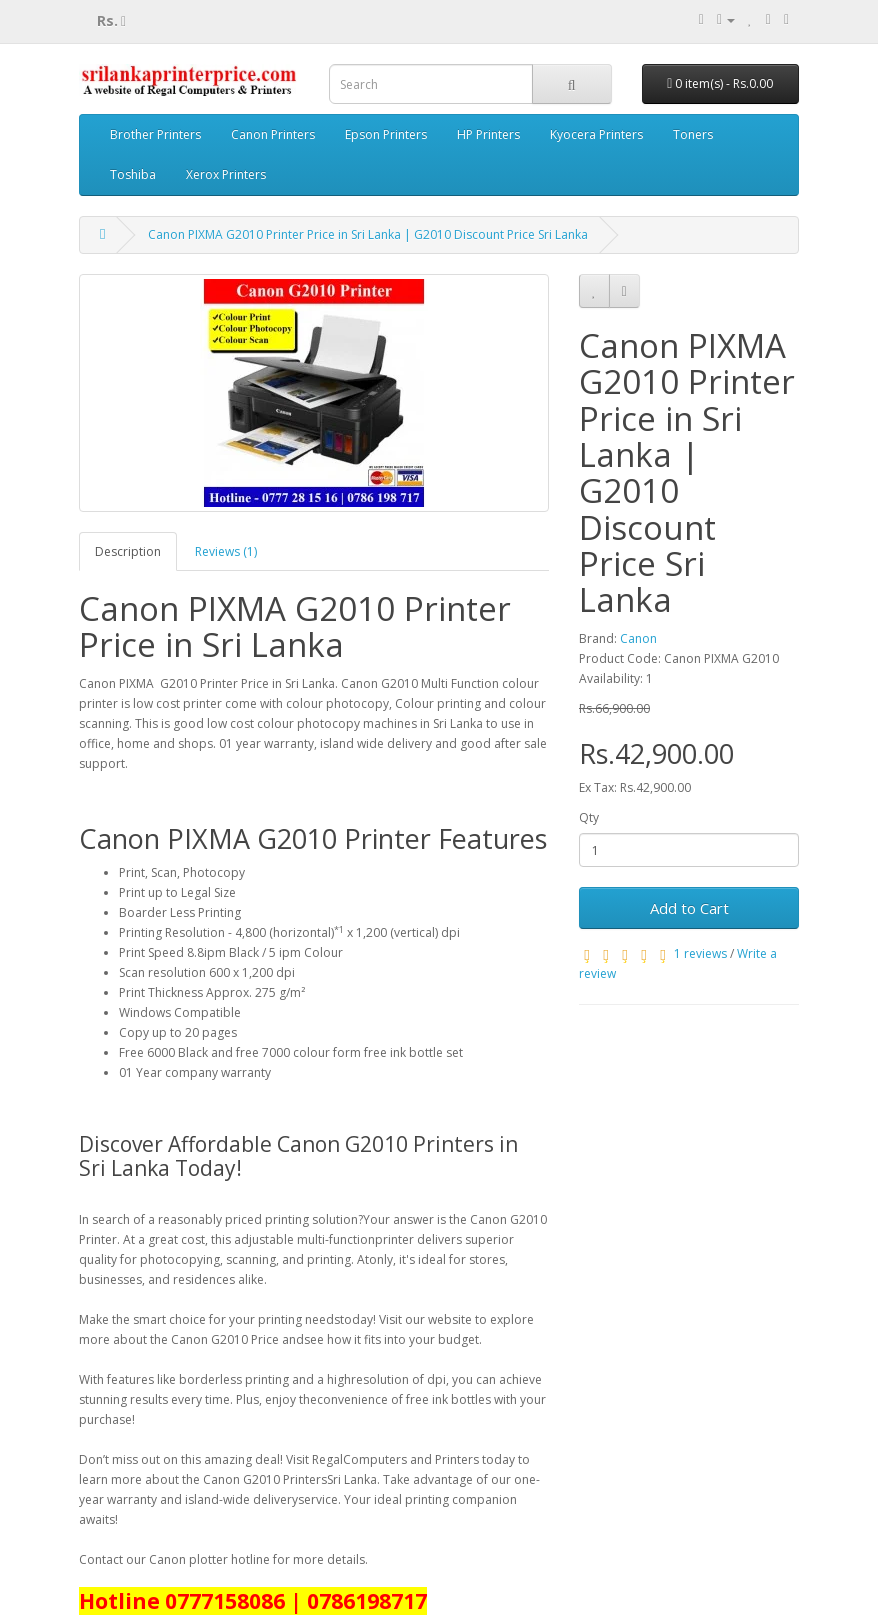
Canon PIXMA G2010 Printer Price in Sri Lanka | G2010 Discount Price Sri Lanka (368, 234)
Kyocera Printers (596, 134)
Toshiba (133, 174)
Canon (638, 638)
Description (128, 551)
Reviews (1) (226, 551)
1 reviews (700, 953)
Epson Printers (386, 134)
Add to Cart (689, 908)
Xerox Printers (226, 174)
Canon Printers (273, 134)
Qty (589, 817)
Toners (693, 134)
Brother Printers (155, 134)
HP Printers (488, 134)
